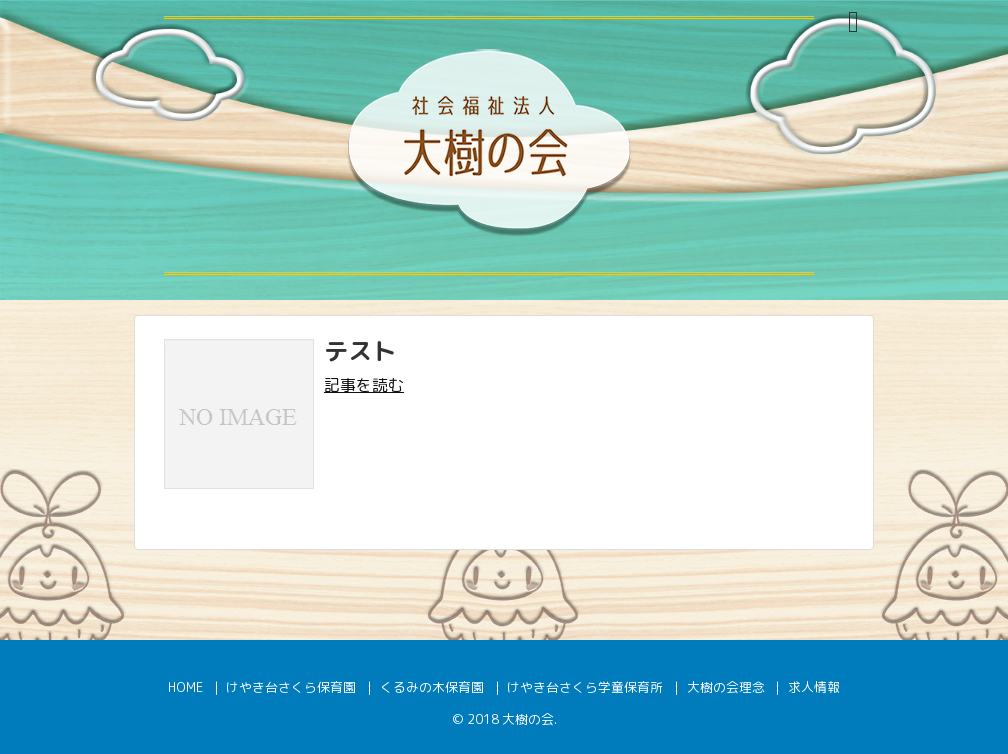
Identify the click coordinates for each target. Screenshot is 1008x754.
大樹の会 (528, 719)
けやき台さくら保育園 (291, 687)
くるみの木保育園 (432, 687)
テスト (360, 351)
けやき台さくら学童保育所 (585, 687)
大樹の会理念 (726, 687)
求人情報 (814, 687)
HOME (185, 687)
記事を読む (364, 385)
